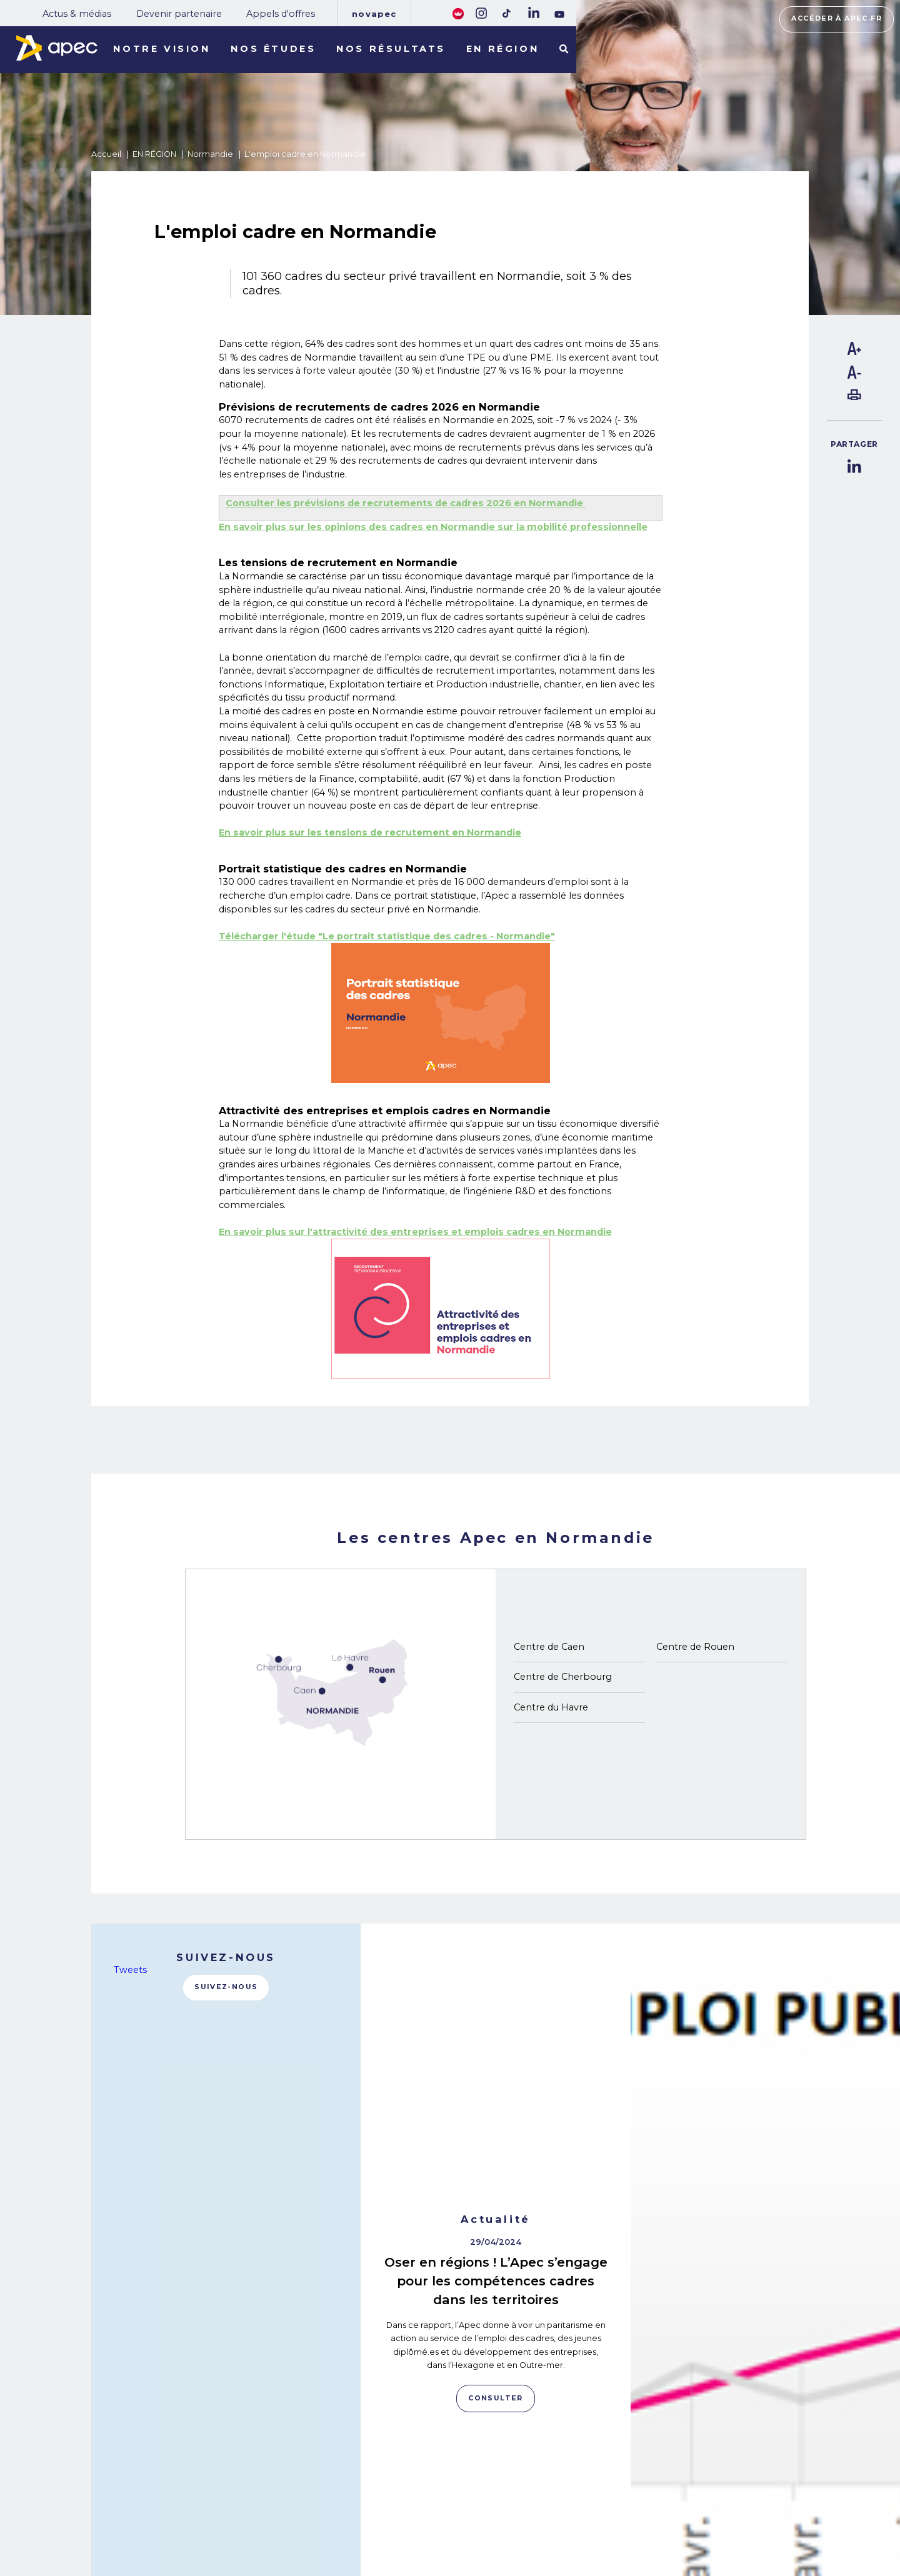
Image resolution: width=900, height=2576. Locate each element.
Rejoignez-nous (493, 2476)
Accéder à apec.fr (836, 18)
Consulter (495, 2132)
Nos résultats (391, 48)
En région (502, 48)
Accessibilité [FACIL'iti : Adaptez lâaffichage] (779, 2517)
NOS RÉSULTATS (190, 2512)
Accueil (106, 154)
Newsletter (496, 2510)
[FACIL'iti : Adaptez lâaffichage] (458, 13)
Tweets (130, 1969)
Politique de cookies (619, 2511)
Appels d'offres (280, 13)
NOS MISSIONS (185, 2477)
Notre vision (161, 48)
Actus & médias (76, 13)
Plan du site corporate (622, 2476)
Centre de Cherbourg (563, 1676)
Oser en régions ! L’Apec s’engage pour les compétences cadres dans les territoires (496, 2014)
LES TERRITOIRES (193, 2529)
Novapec (374, 14)
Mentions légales (614, 2493)
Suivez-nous (226, 1987)
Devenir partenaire (179, 13)
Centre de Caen (549, 1646)
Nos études (273, 48)
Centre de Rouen (695, 1646)
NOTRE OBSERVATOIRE (208, 2494)
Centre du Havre (551, 1707)
